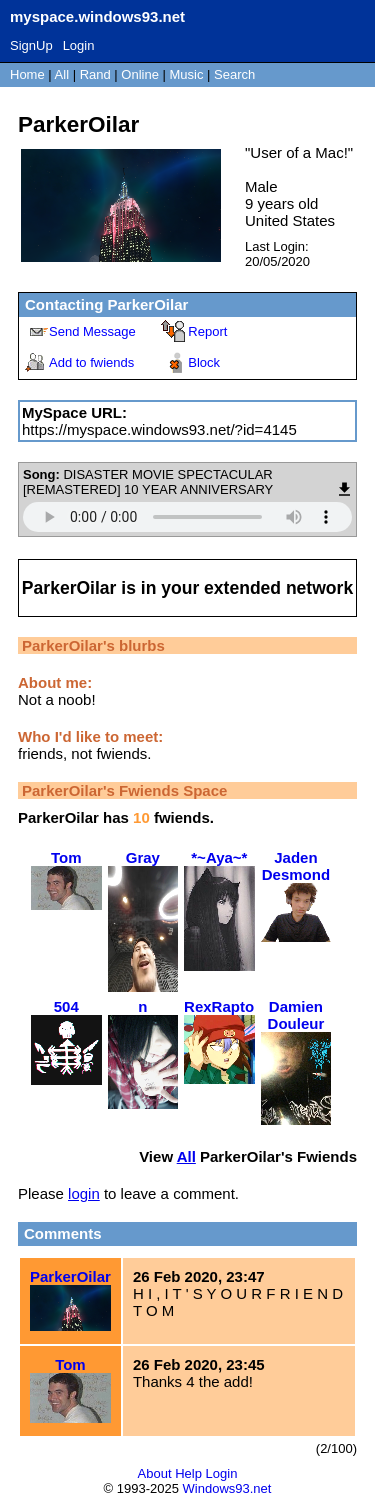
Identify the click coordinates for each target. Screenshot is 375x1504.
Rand (95, 74)
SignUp (31, 45)
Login (79, 45)
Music (187, 74)
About (155, 1473)
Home (27, 74)
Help (188, 1473)
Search (234, 74)
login (84, 1193)
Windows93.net (227, 1488)
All (64, 74)
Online (140, 74)
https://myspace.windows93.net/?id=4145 (159, 429)
